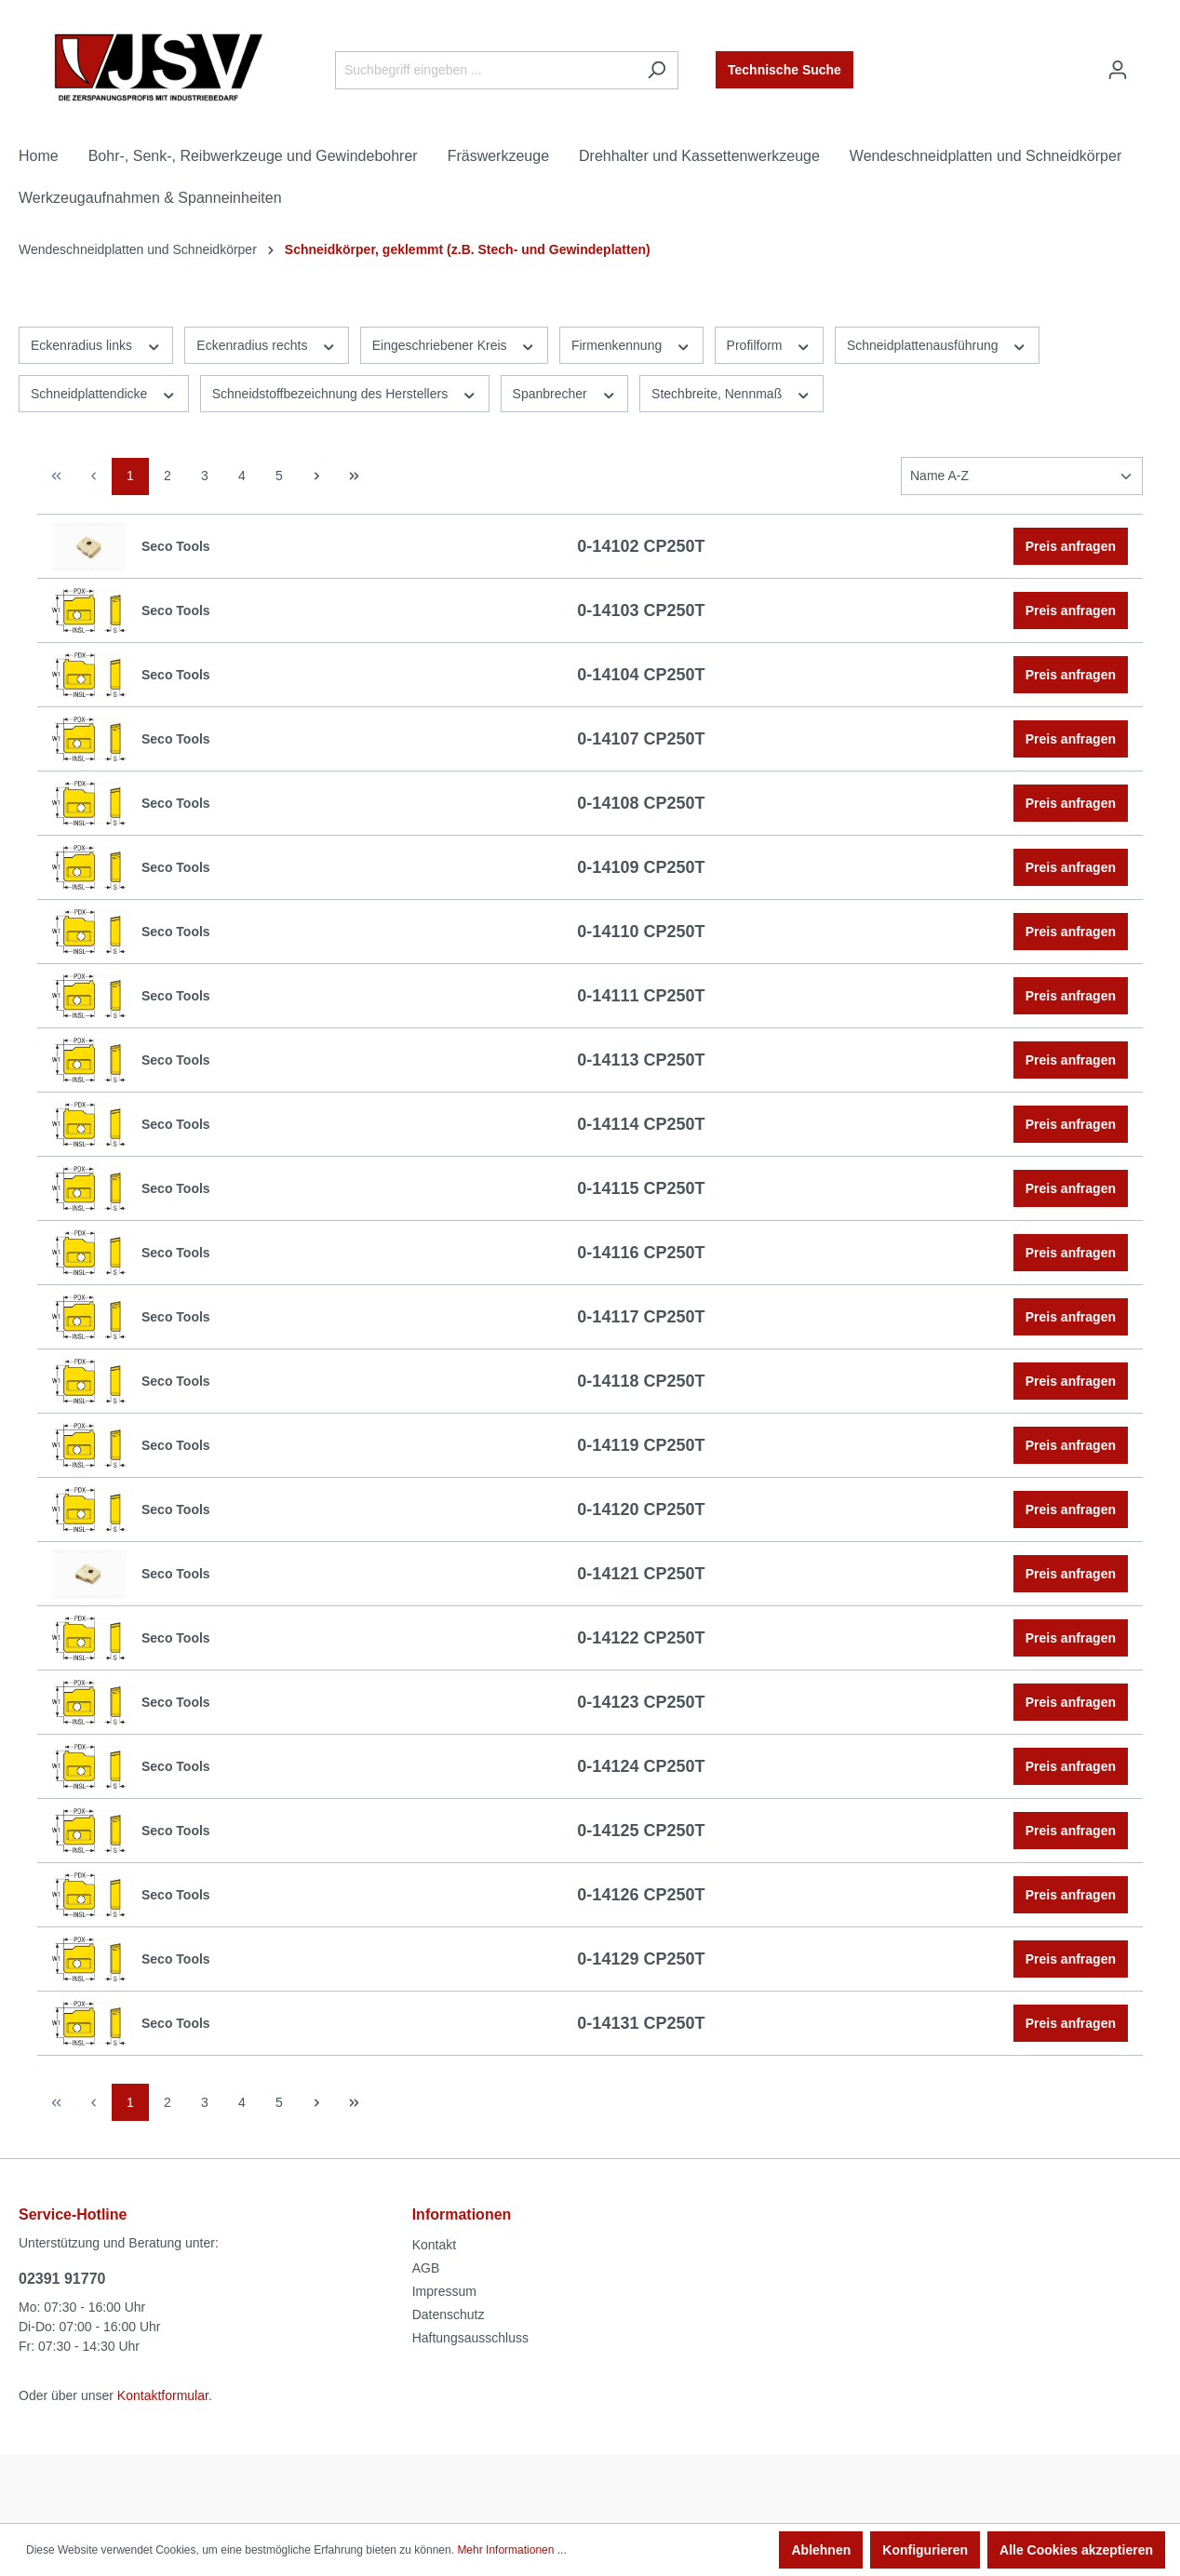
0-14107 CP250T (640, 739)
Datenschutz (448, 2314)
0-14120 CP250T (640, 1509)
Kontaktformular (162, 2395)
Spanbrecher (565, 392)
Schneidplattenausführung (937, 344)
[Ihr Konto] (1117, 69)
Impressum (444, 2291)
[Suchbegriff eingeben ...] (485, 70)
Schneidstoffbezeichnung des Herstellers (344, 392)
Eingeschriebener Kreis (454, 344)
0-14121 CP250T (640, 1573)
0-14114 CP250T (640, 1124)
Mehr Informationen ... (511, 2549)
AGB (426, 2268)
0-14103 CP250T (640, 610)
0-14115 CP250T (640, 1188)
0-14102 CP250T (640, 546)
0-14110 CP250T (640, 931)
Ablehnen (821, 2549)
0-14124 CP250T (640, 1766)
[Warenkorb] (1150, 62)
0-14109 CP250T (640, 867)
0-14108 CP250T (640, 803)
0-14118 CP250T (640, 1381)
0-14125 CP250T (640, 1830)
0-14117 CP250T (640, 1317)
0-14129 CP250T (640, 1959)
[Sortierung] (1022, 476)
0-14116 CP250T (640, 1252)
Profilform (769, 344)
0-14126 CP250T (640, 1894)
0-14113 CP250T (640, 1060)
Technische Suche (784, 69)
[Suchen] (656, 70)
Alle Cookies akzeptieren (1076, 2549)
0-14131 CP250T (640, 2023)
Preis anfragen (1071, 546)
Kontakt (434, 2244)
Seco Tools (175, 546)
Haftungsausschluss (470, 2337)
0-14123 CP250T (640, 1702)
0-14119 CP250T (640, 1445)
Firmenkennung (631, 344)
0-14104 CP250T (640, 674)
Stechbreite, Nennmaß (731, 392)
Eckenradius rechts (266, 344)
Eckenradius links (96, 344)
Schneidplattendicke (104, 392)
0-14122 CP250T (640, 1638)
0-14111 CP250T (640, 995)
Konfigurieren (925, 2549)
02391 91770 (62, 2279)
